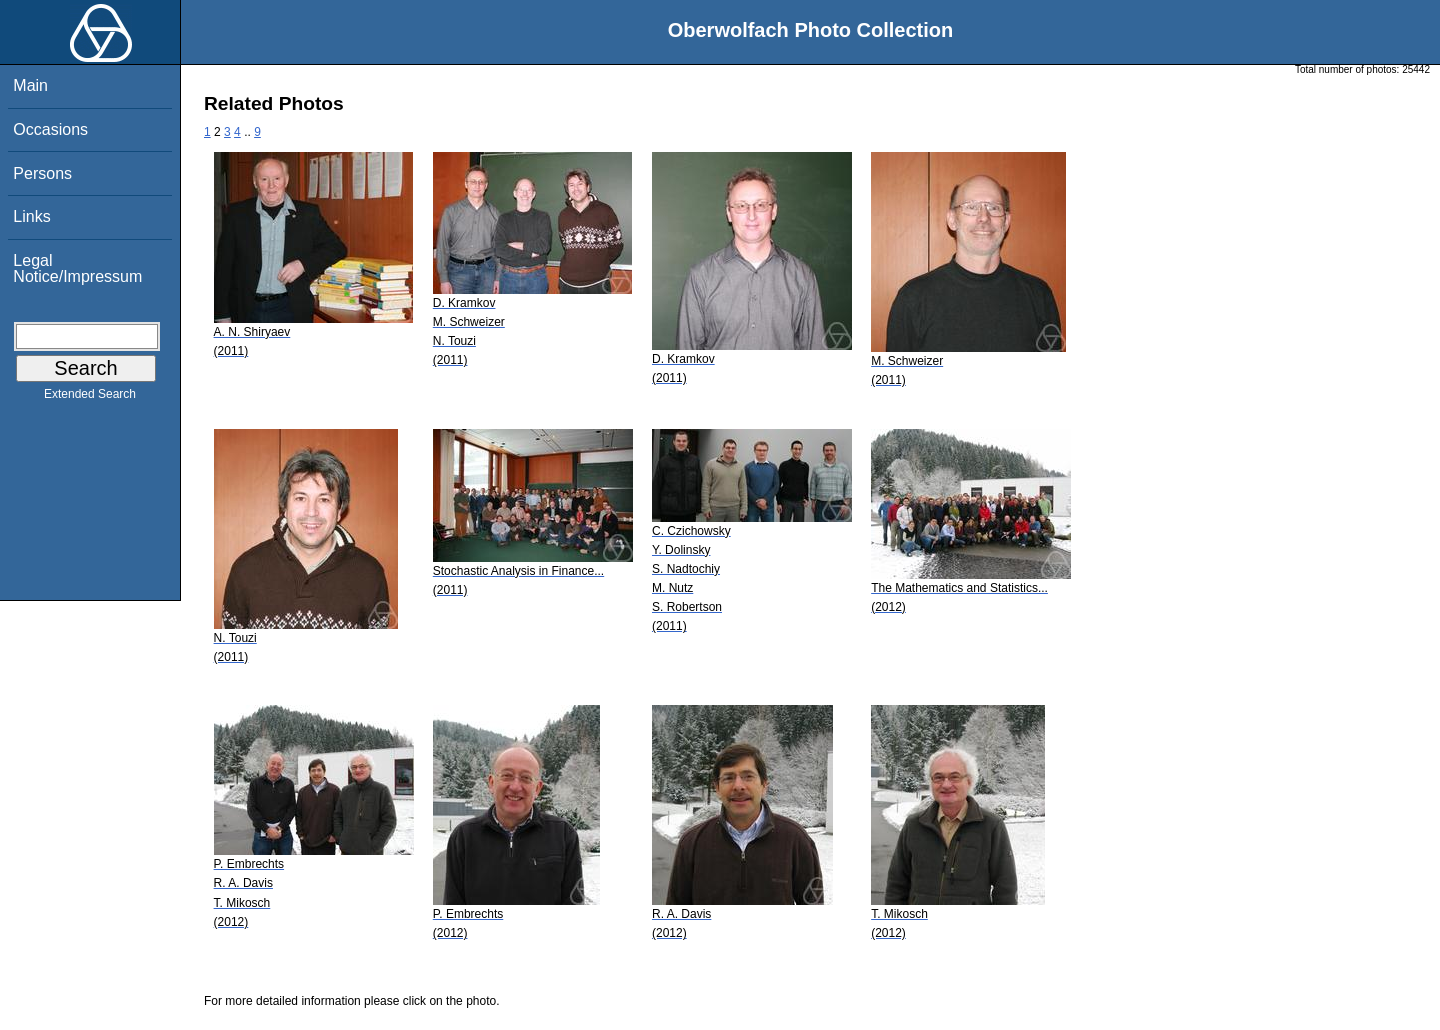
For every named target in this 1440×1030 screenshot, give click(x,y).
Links (31, 216)
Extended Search (90, 398)
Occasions (50, 129)
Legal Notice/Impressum (77, 268)
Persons (42, 173)
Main (30, 85)
